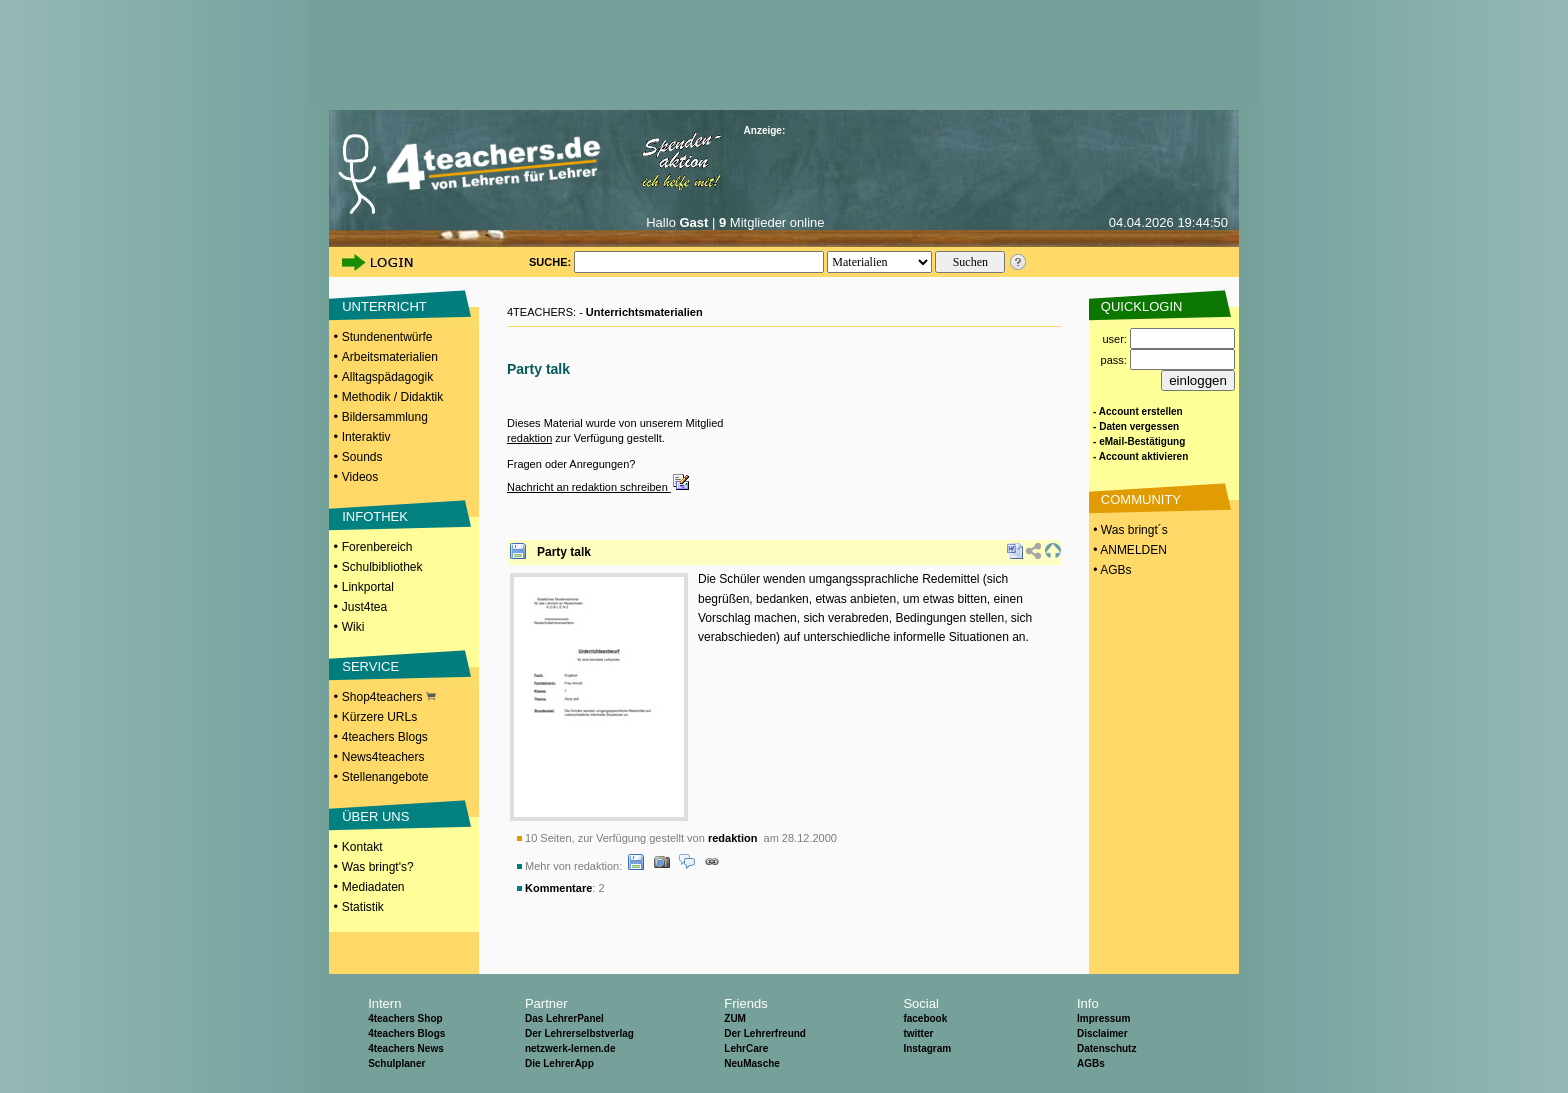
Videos (360, 477)
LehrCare (746, 1048)
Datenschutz (1106, 1048)
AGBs (1091, 1063)
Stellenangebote (385, 777)
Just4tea (364, 607)
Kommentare (558, 888)
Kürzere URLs (379, 717)
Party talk (564, 552)
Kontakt (362, 847)
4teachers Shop (405, 1018)
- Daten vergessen (1136, 426)
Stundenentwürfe (387, 337)
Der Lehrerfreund (765, 1033)
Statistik (363, 907)
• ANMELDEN (1128, 550)
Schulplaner (396, 1063)
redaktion (529, 438)
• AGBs (1111, 570)
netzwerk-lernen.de (570, 1048)
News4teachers (383, 757)
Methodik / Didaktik (392, 397)
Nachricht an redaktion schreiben (599, 487)
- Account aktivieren (1140, 456)
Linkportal (368, 587)
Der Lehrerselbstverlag (579, 1033)
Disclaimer (1102, 1033)
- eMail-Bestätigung (1139, 441)
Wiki (353, 627)
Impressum (1103, 1018)
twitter (918, 1033)
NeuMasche (752, 1063)
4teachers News (406, 1048)
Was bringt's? (378, 867)
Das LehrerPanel (564, 1018)
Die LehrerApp (559, 1063)
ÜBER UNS (375, 816)
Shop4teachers (389, 697)
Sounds (362, 457)
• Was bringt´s (1129, 530)
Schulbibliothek (382, 567)
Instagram (927, 1048)
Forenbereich (377, 547)
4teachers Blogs (385, 737)
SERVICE (370, 666)
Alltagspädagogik (387, 377)
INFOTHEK (375, 516)
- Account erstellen (1138, 411)
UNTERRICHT (384, 306)
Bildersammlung (385, 417)
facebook (925, 1018)
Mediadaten (373, 887)
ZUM (735, 1018)
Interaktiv (366, 437)
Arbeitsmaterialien (390, 357)
